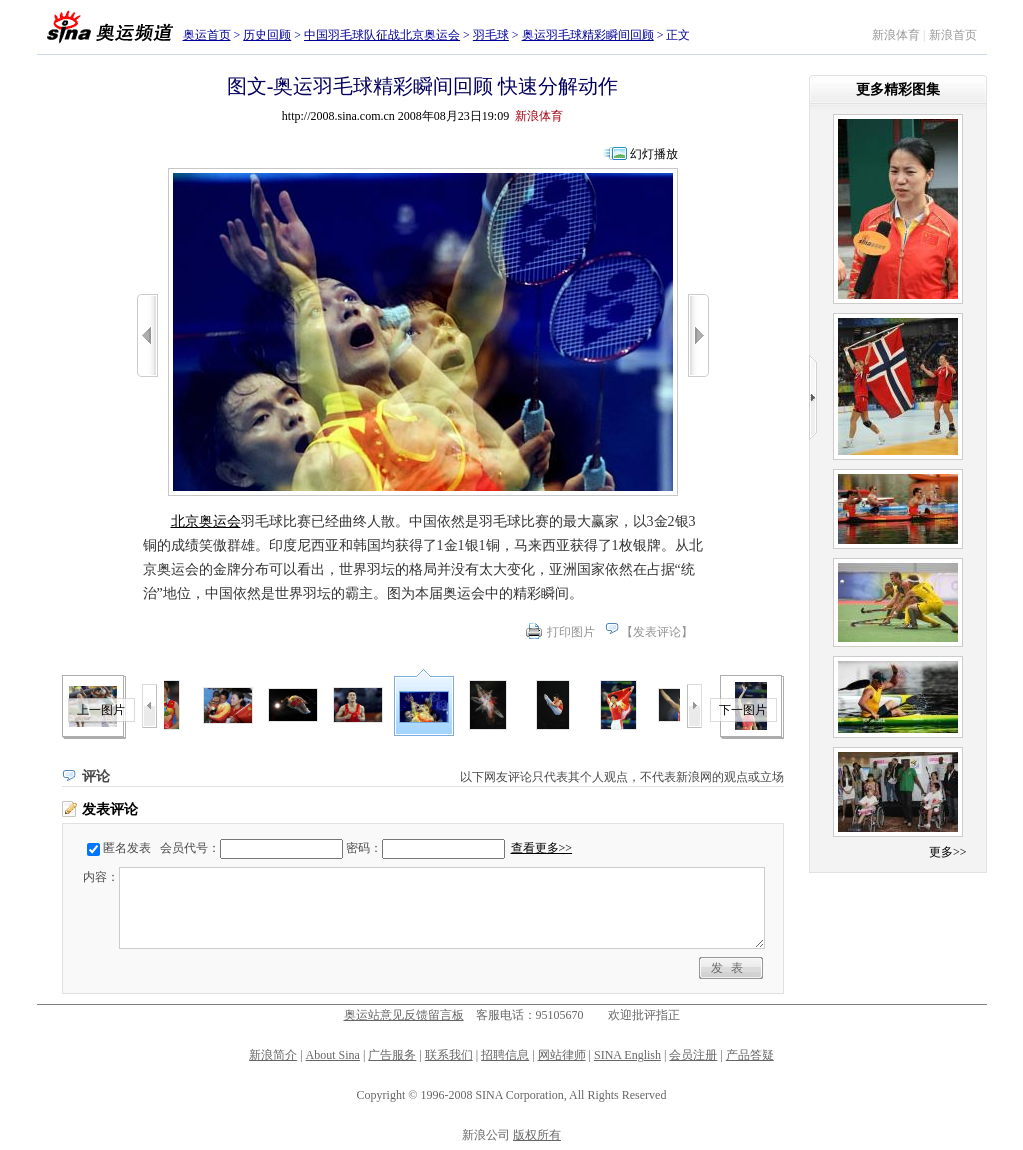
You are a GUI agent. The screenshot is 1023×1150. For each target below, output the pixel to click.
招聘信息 (505, 1055)
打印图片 (571, 632)
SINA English (627, 1055)
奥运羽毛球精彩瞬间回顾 (588, 35)
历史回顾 (267, 35)
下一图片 (743, 710)
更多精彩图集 (898, 89)
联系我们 (449, 1055)
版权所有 (537, 1135)
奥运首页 (207, 35)
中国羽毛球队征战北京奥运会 (382, 35)
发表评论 (657, 632)
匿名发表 (127, 848)
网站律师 (562, 1055)
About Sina (333, 1055)
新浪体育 (896, 35)
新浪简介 (273, 1055)
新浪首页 (953, 35)
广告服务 (392, 1055)
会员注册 (693, 1055)
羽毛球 (491, 35)
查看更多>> (542, 848)
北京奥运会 (206, 521)
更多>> (948, 852)
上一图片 (101, 710)
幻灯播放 (654, 154)
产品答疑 (750, 1055)
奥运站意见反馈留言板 (404, 1015)
